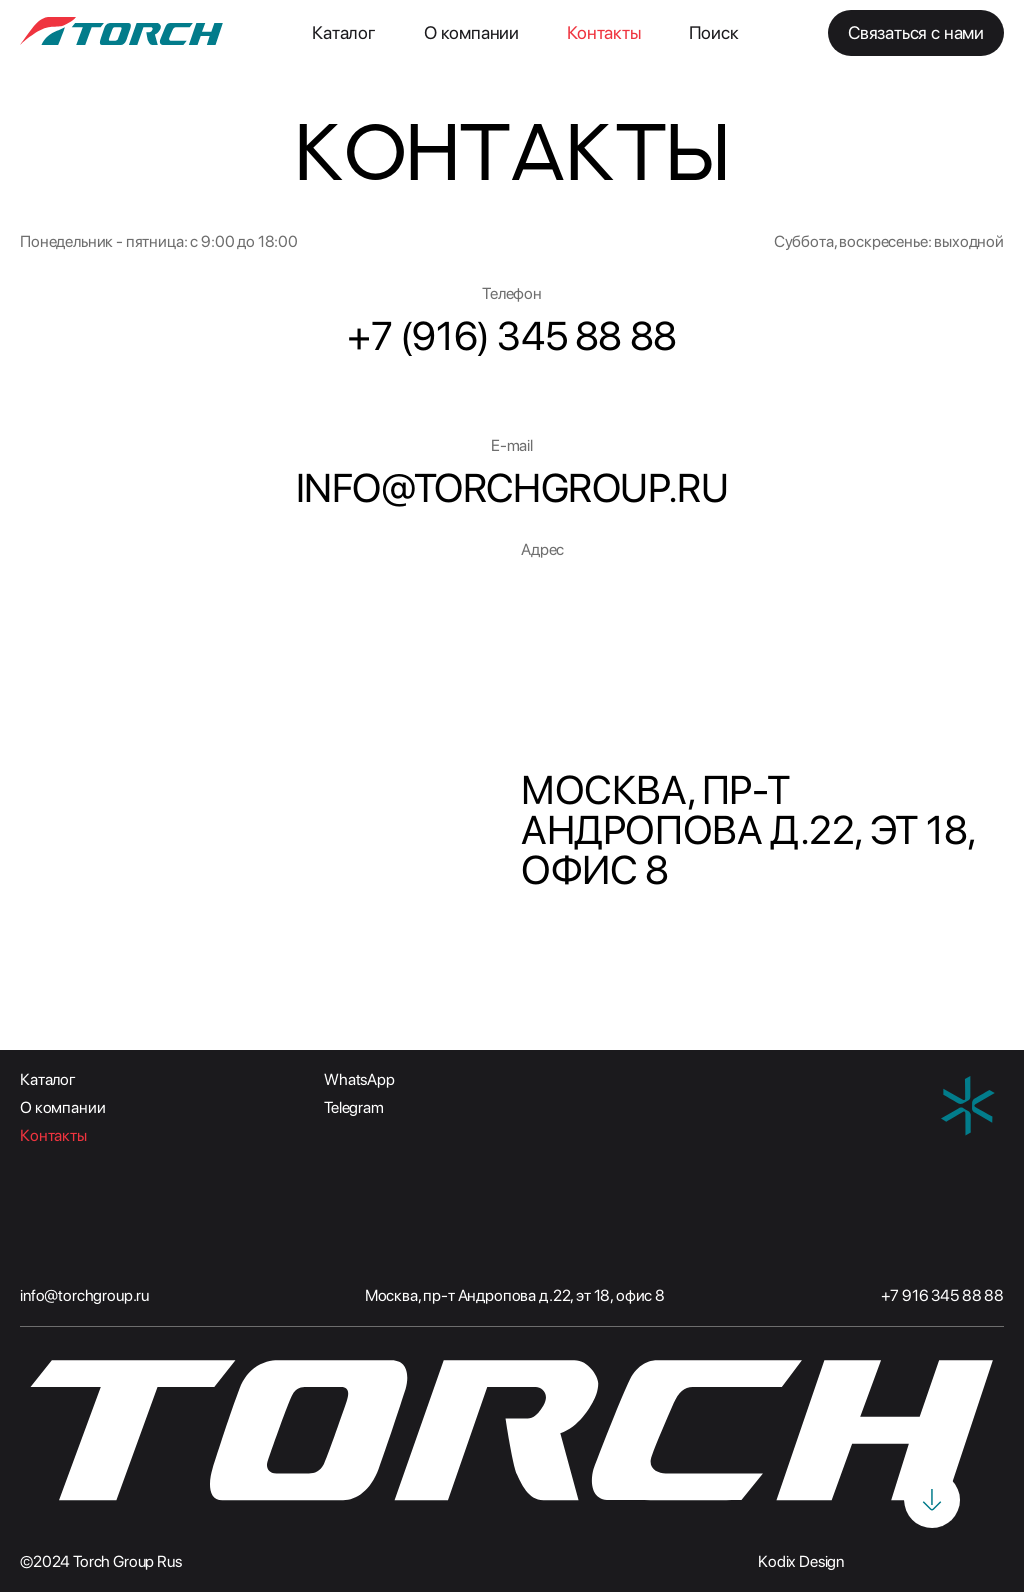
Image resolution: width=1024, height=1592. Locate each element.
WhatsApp (359, 1079)
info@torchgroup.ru (84, 1295)
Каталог (344, 32)
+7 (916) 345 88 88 (512, 336)
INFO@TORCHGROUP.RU (512, 488)
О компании (471, 32)
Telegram (354, 1107)
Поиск (714, 32)
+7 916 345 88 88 (942, 1295)
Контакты (604, 32)
